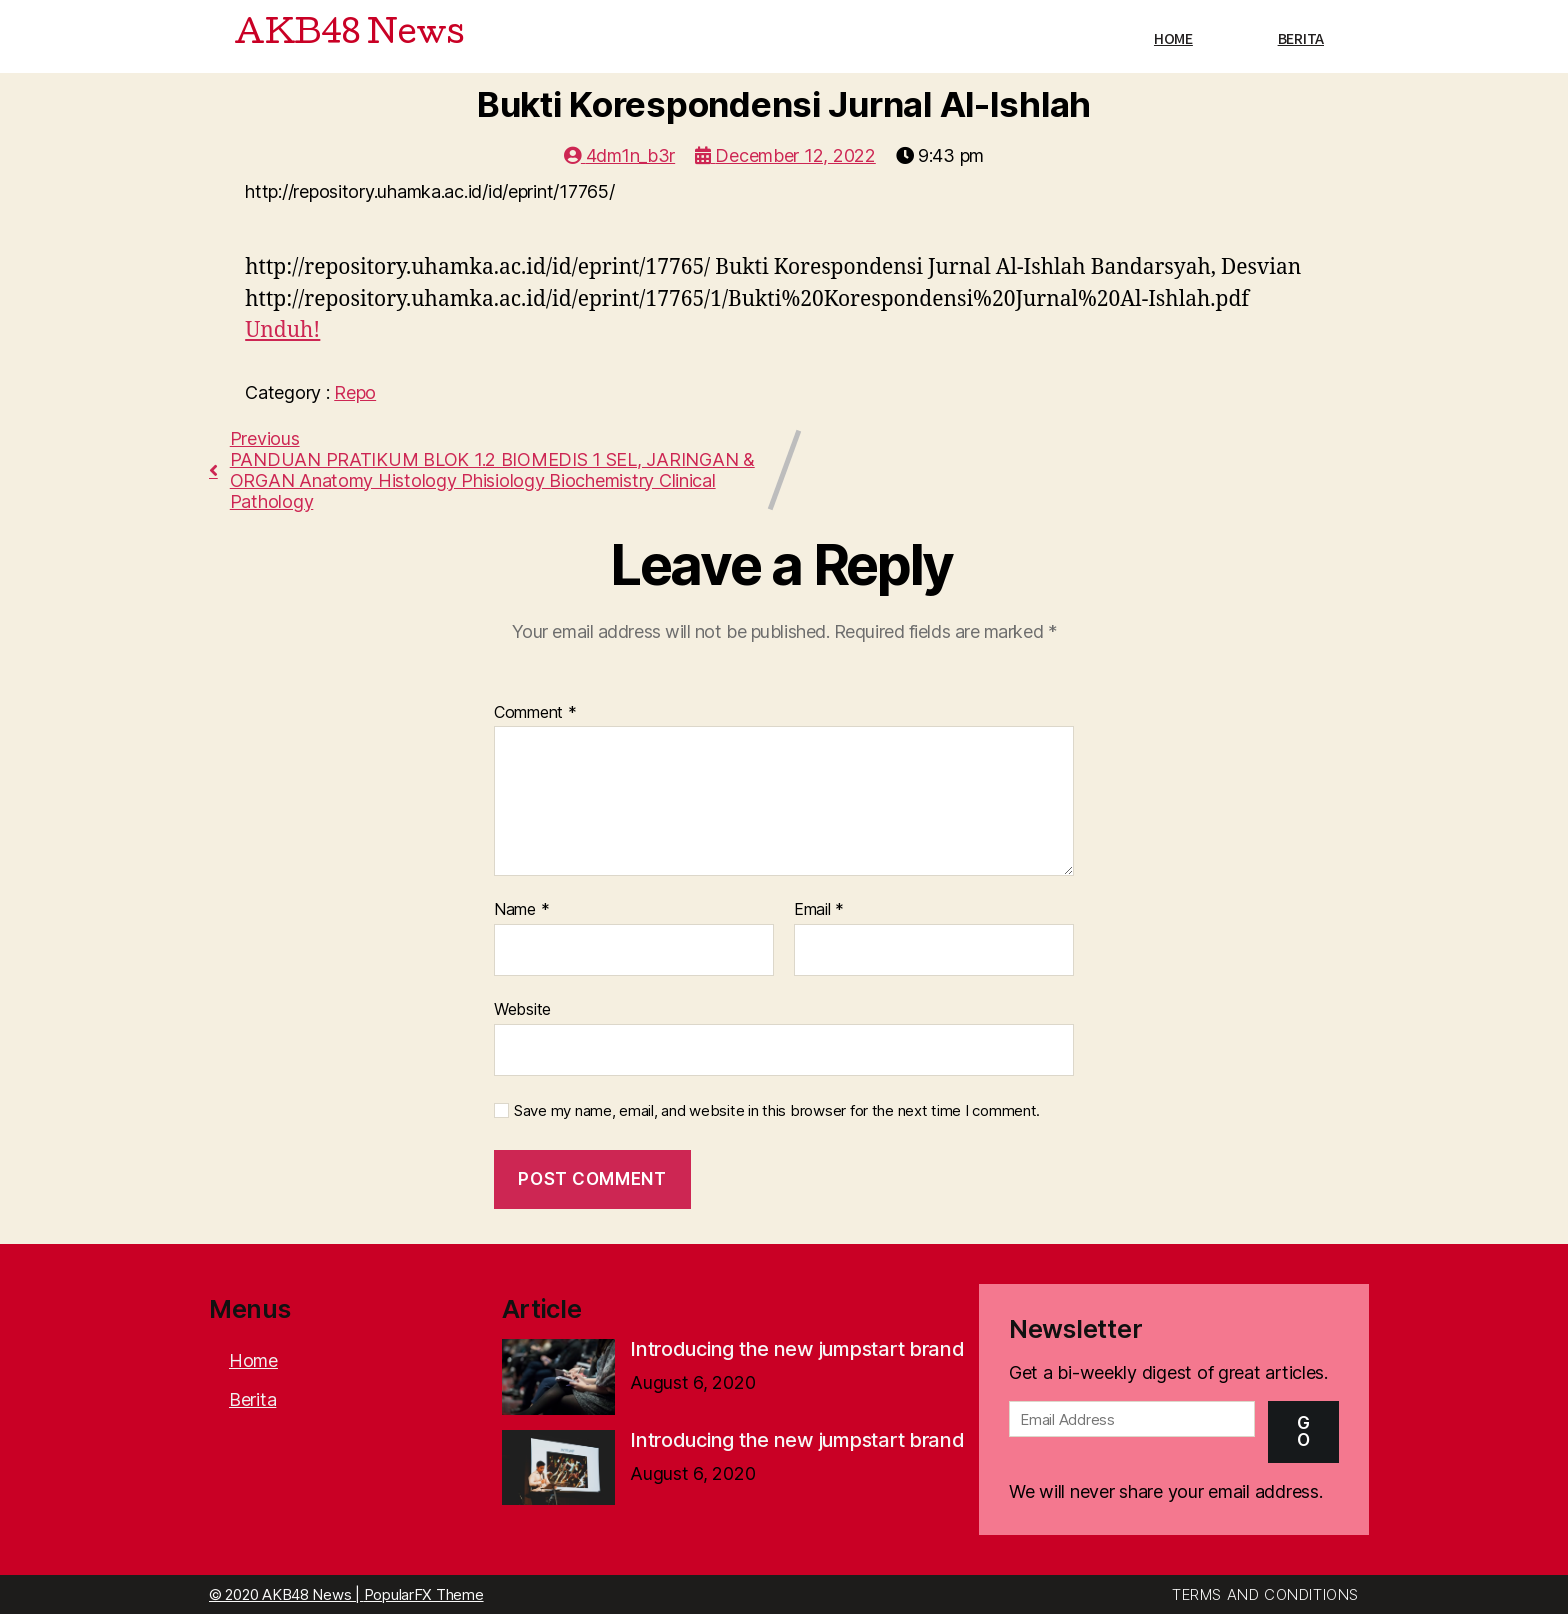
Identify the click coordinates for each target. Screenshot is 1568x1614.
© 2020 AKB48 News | (286, 1594)
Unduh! (282, 330)
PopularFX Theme (424, 1594)
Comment (535, 713)
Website (522, 1009)
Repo (355, 392)
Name (521, 910)
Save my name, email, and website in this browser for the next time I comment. (777, 1111)
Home (1173, 38)
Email (819, 910)
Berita (1301, 38)
